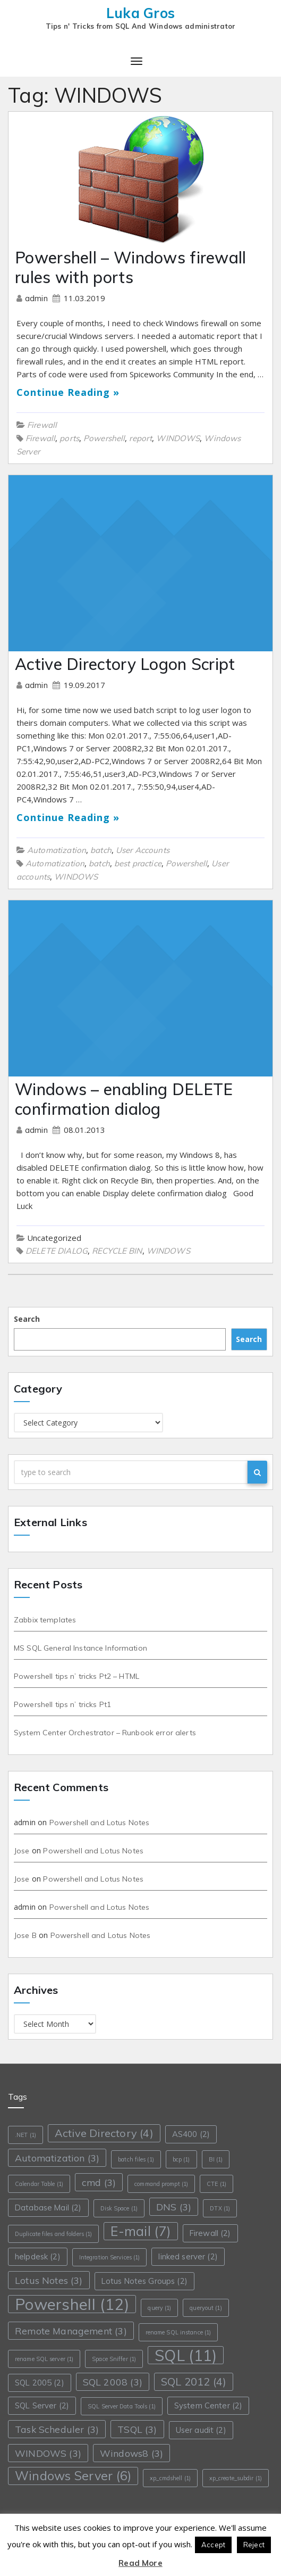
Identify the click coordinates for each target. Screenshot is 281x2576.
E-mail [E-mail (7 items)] (140, 2231)
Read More (140, 2563)
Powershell (104, 438)
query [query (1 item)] (159, 2308)
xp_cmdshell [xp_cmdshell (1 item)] (170, 2478)
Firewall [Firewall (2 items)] (210, 2233)
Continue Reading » (68, 392)
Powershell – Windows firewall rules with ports (130, 267)
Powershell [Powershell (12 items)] (72, 2304)
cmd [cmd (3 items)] (99, 2182)
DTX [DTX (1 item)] (220, 2208)
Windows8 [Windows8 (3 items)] (131, 2453)
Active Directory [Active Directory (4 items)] (104, 2133)
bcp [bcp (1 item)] (181, 2159)
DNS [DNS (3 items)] (173, 2207)
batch (101, 850)
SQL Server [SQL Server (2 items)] (42, 2405)
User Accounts (142, 850)
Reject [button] (254, 2544)
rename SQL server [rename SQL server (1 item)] (44, 2359)
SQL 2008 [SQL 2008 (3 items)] (112, 2382)
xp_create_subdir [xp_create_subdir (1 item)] (235, 2478)
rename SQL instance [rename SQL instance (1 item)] (178, 2332)
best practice (137, 863)
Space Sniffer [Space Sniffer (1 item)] (114, 2359)
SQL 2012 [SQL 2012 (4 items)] (193, 2381)
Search (27, 1319)
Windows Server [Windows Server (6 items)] (73, 2475)
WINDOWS (178, 438)
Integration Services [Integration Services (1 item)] (109, 2257)
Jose (22, 1851)
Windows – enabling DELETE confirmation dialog (124, 1099)
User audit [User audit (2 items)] (201, 2430)
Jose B (25, 1935)
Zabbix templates (45, 1620)
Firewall (42, 425)
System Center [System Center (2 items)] (208, 2405)
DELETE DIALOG (56, 1251)
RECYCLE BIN (117, 1251)
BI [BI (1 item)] (216, 2159)
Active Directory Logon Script (125, 664)
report (140, 438)
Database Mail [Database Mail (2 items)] (48, 2207)
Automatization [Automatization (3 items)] (57, 2158)
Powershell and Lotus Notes (99, 1822)
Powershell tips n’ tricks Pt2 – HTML (76, 1676)
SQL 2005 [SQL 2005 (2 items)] (39, 2383)
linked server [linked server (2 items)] (188, 2256)
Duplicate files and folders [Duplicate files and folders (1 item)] (53, 2234)
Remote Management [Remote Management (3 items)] (71, 2331)
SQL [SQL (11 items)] (186, 2355)
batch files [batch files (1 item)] (136, 2159)
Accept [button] (213, 2544)
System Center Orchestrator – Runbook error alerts (105, 1732)
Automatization (56, 850)
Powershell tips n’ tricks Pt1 (62, 1704)
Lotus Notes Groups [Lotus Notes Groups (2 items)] (144, 2281)
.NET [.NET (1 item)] (25, 2135)
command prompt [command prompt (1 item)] (161, 2184)
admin (37, 298)
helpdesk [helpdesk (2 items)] (38, 2256)
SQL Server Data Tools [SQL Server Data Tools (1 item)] (122, 2406)
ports (69, 438)
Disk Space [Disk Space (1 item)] (119, 2208)
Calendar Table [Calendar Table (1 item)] (39, 2184)
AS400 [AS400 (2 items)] (191, 2134)
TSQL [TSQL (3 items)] (137, 2429)
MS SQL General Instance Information (80, 1648)
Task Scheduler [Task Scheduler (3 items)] (57, 2429)
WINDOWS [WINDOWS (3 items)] (48, 2453)
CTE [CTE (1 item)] (216, 2184)
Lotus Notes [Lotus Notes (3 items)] (49, 2280)
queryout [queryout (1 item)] (206, 2308)
